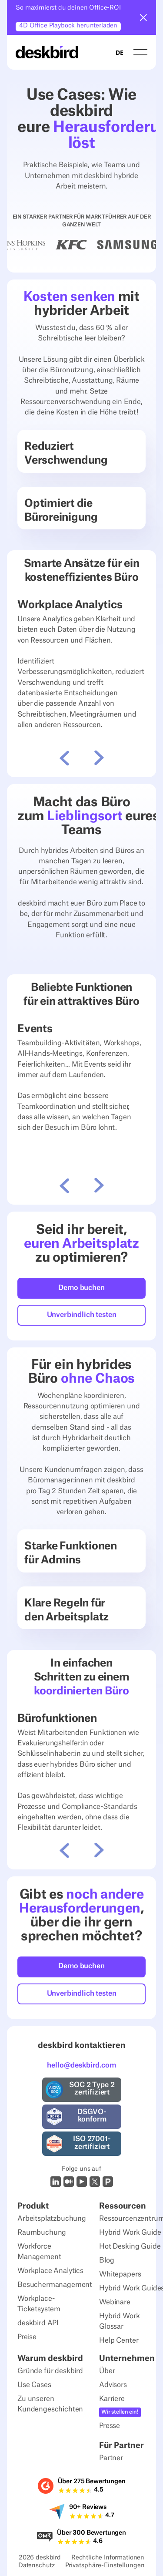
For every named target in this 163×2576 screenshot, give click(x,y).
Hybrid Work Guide (130, 2232)
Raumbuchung (41, 2232)
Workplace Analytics (50, 2270)
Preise (27, 2337)
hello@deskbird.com (81, 2065)
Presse (109, 2425)
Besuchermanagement (54, 2284)
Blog (106, 2260)
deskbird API (38, 2323)
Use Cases (34, 2384)
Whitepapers (120, 2274)
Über (107, 2370)
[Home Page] (47, 52)
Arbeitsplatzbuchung (51, 2218)
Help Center (118, 2340)
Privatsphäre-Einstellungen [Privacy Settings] (105, 2566)
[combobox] (119, 52)
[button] (143, 17)
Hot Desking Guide (129, 2246)
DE (119, 52)
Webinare (114, 2302)
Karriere (112, 2398)
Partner (111, 2458)
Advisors (113, 2384)
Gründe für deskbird (50, 2370)
